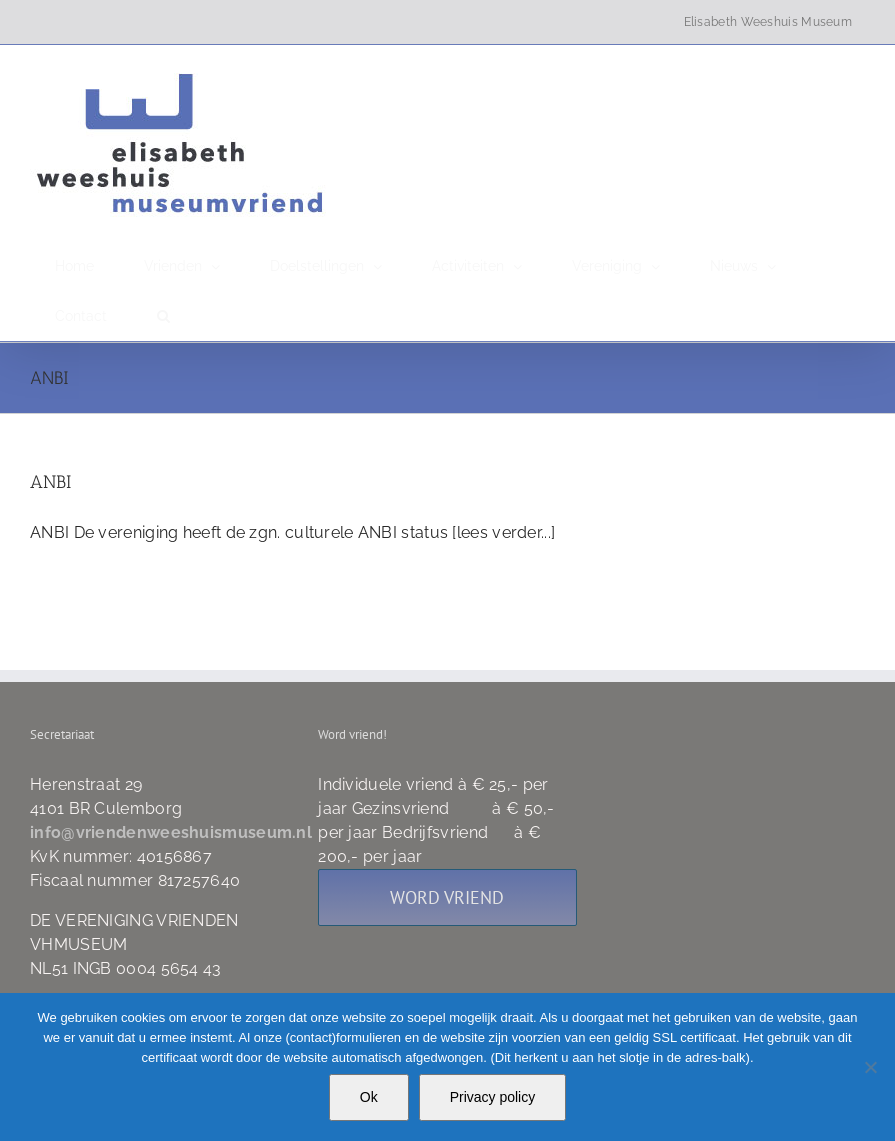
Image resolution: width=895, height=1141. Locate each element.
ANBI (50, 482)
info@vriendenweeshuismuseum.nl (171, 832)
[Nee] (870, 1067)
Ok (369, 1097)
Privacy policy (493, 1097)
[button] (163, 316)
